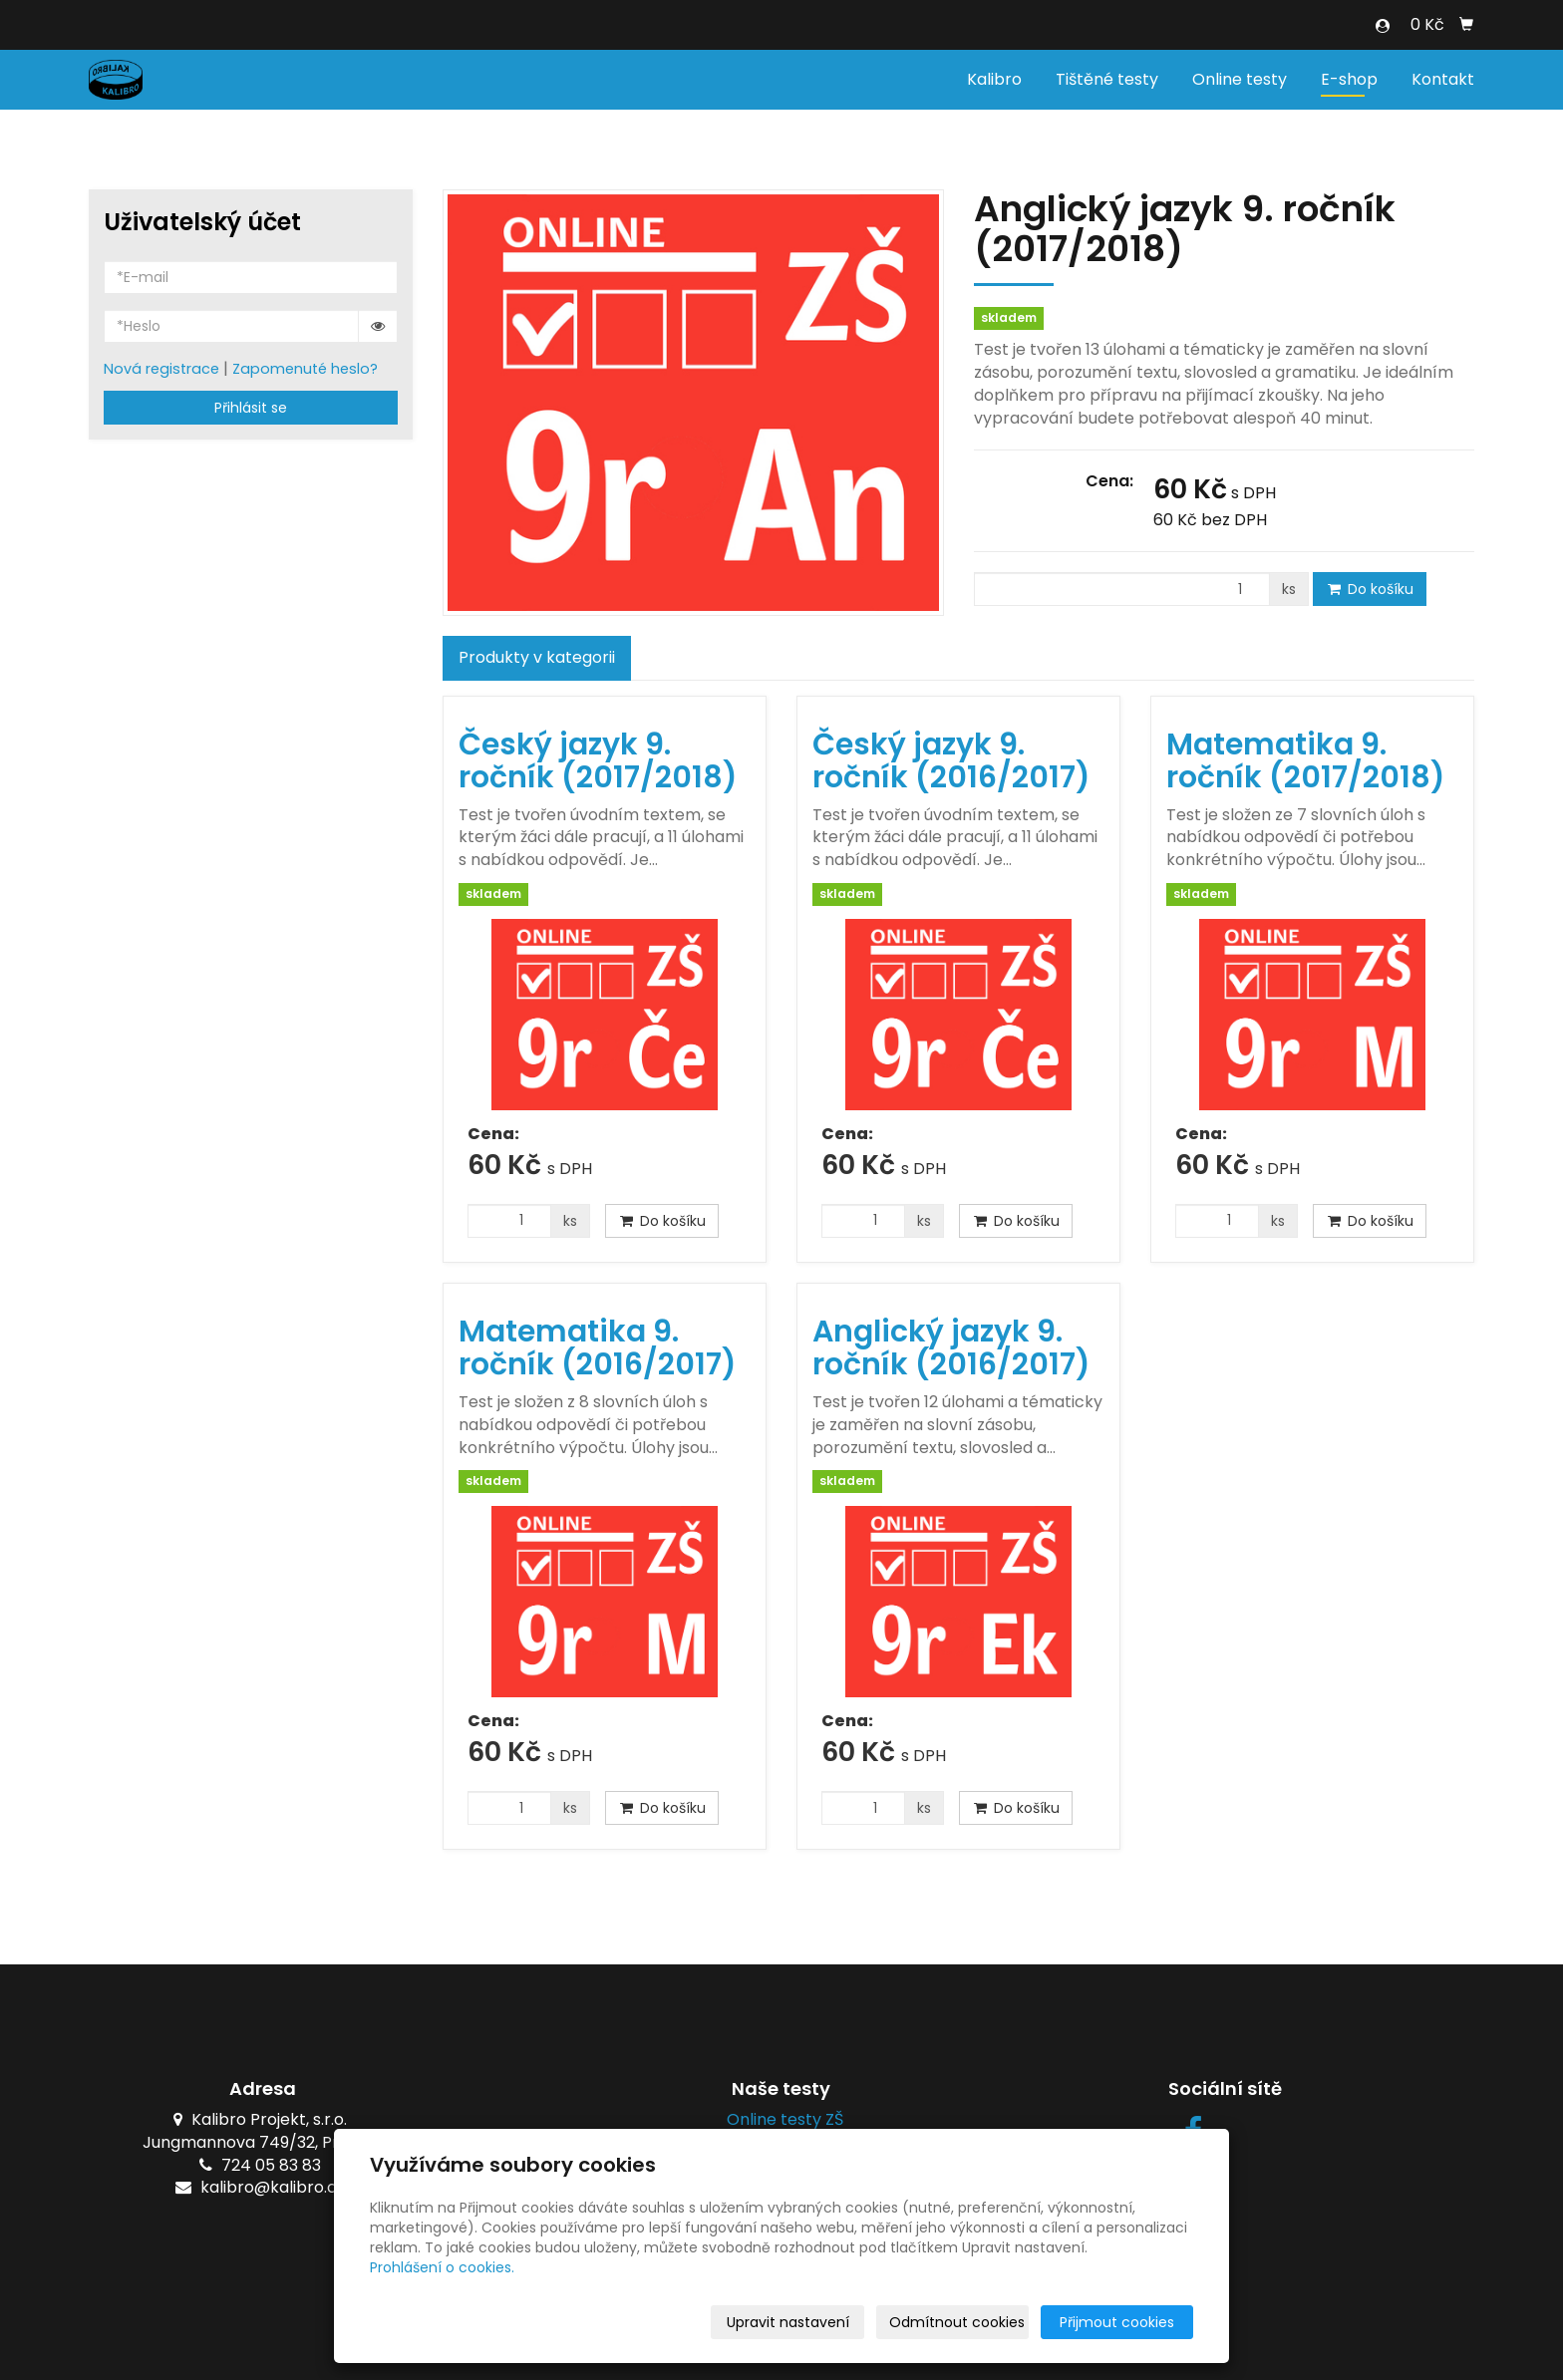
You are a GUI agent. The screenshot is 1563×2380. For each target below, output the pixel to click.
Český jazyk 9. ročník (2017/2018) (598, 761)
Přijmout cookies (1117, 2322)
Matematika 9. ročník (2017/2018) (1305, 761)
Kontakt (1442, 79)
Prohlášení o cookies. (442, 2267)
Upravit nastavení (788, 2322)
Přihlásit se (250, 408)
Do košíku (1369, 589)
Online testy (1239, 79)
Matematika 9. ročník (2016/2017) (598, 1348)
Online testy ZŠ (781, 2119)
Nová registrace (161, 369)
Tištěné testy (1107, 79)
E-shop (1349, 79)
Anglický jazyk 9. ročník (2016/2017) (951, 1348)
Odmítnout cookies (957, 2322)
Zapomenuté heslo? (305, 369)
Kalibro (994, 79)
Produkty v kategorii (537, 657)
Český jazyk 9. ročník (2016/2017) (951, 761)
